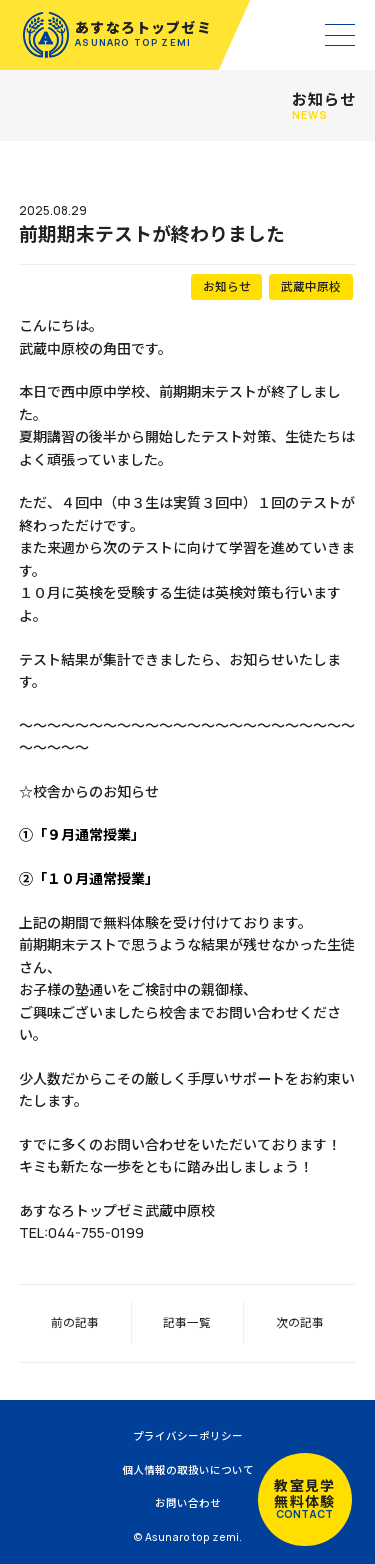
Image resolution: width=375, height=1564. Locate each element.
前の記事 (75, 1323)
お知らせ (227, 287)
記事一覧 (187, 1323)
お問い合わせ (188, 1503)
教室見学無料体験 (304, 1498)
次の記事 (300, 1323)
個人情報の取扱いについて (188, 1470)
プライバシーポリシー (188, 1436)
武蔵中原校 (311, 287)
